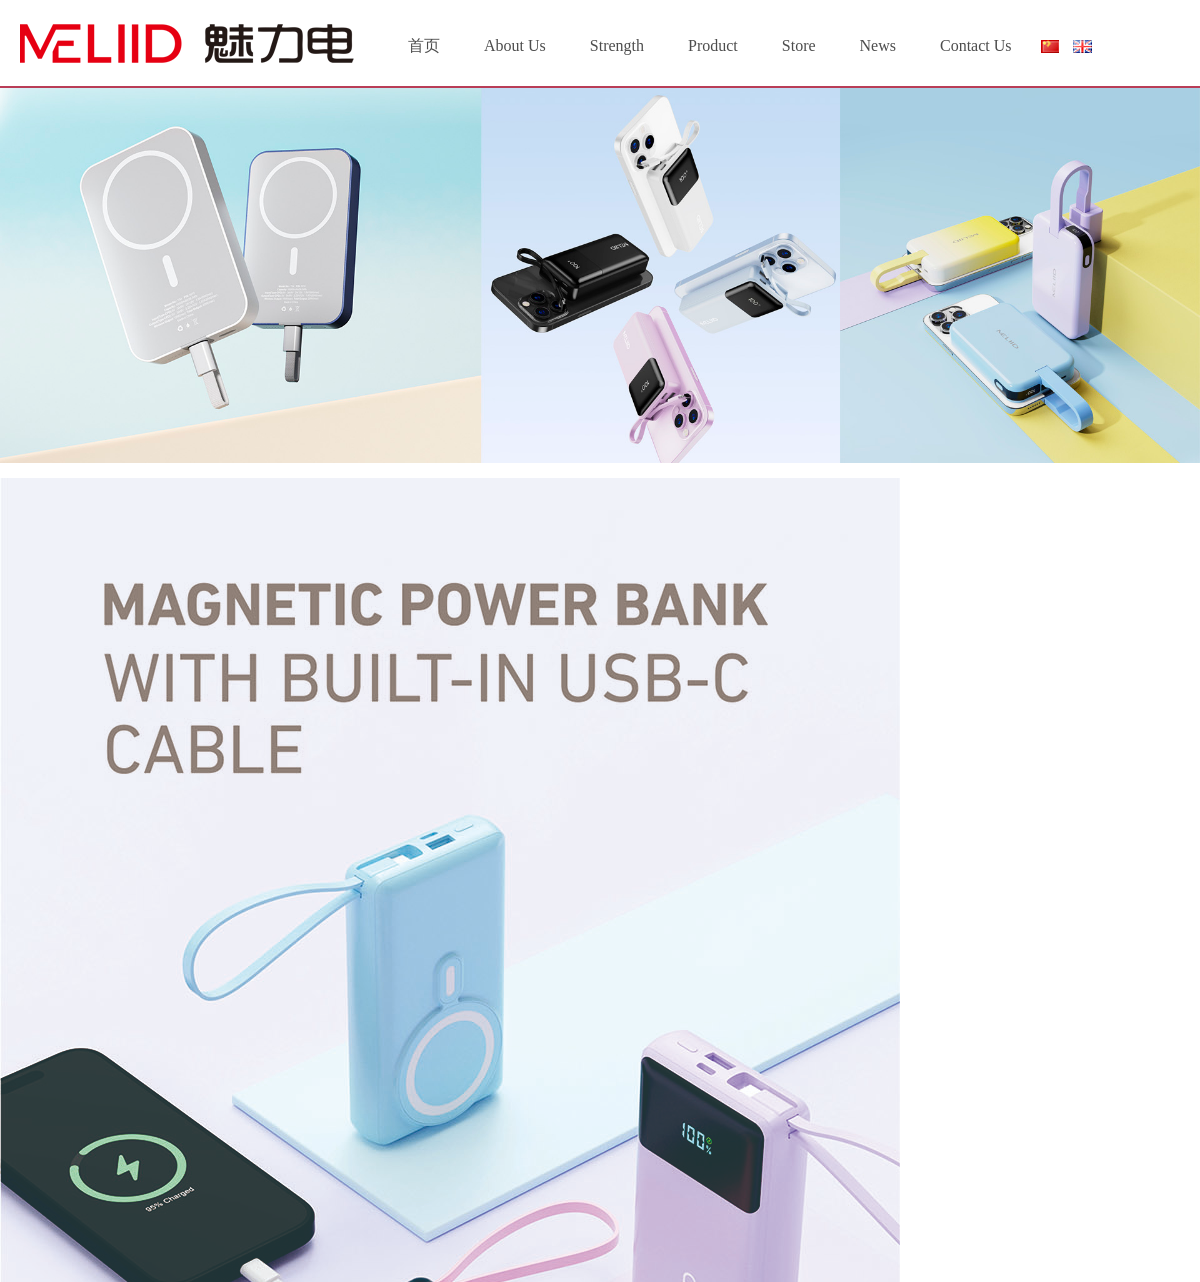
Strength (617, 45)
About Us (515, 45)
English (1083, 46)
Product (713, 45)
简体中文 (1049, 51)
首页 (424, 45)
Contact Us (976, 45)
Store (799, 45)
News (878, 45)
